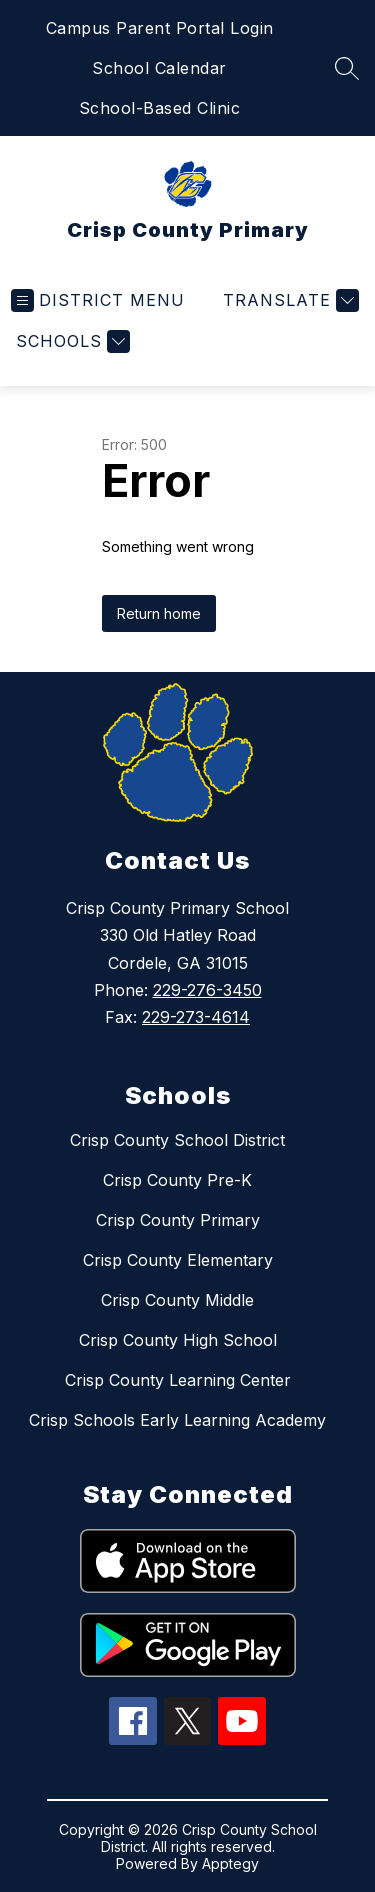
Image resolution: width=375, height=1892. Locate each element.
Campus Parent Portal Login (160, 28)
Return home (159, 613)
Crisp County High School (178, 1340)
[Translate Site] (288, 300)
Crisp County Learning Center (178, 1380)
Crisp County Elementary (178, 1260)
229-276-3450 (207, 990)
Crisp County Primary (178, 1220)
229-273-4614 (196, 1017)
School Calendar (159, 68)
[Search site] (347, 68)
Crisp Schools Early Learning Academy (177, 1420)
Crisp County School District (177, 1140)
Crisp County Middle (177, 1300)
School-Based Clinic (160, 108)
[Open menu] (98, 300)
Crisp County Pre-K (177, 1180)
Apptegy (230, 1863)
